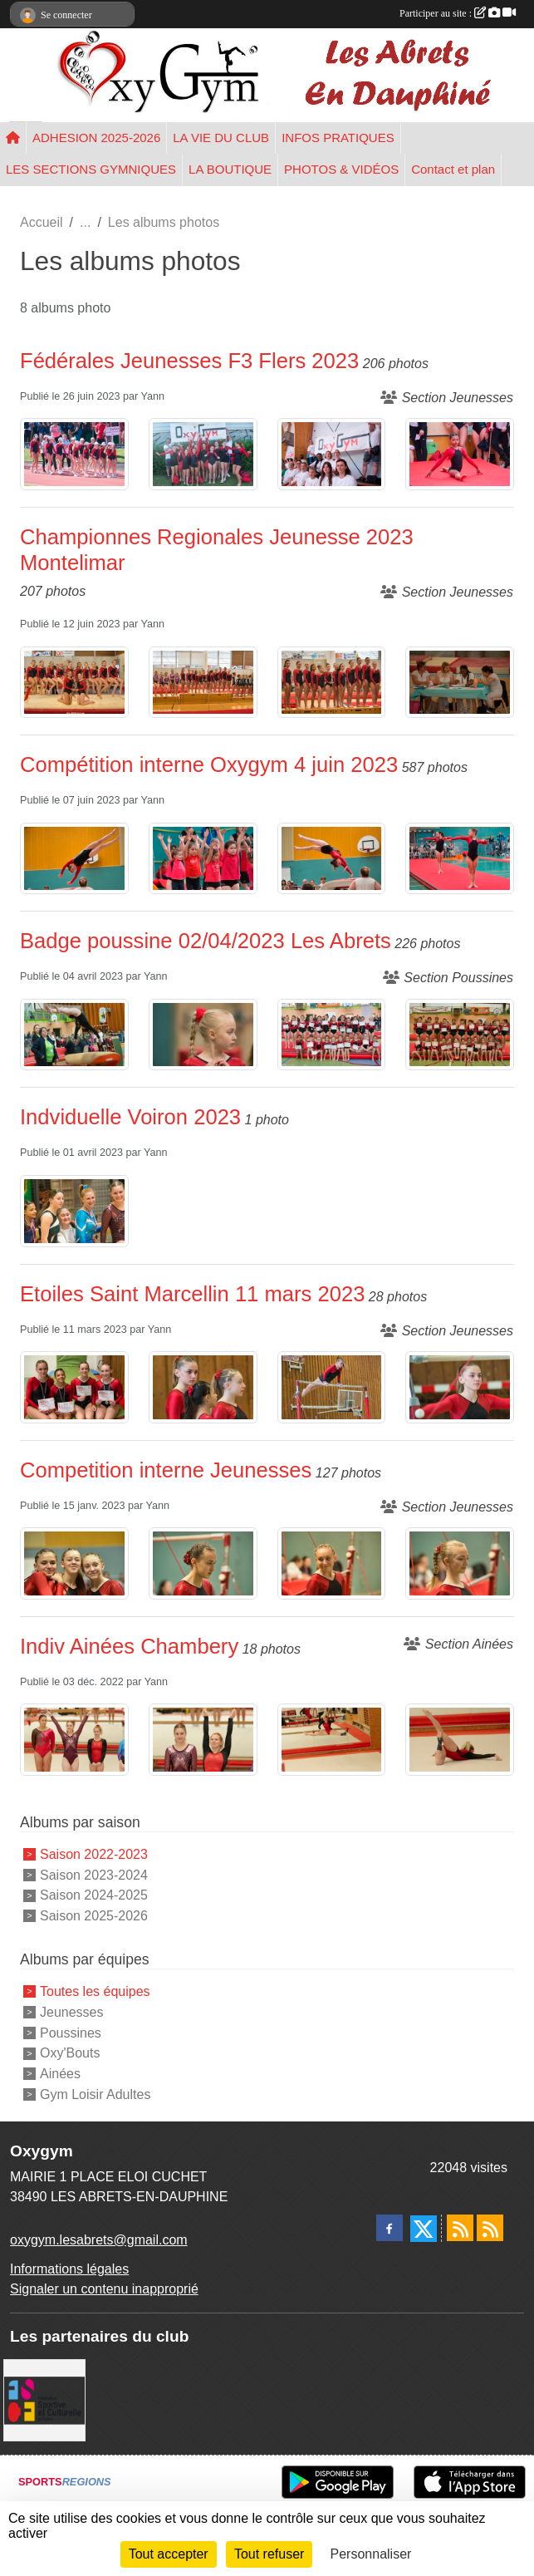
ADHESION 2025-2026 (96, 137)
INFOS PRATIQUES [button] (338, 137)
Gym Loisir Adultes (95, 2094)
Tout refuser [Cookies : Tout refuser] (269, 2554)
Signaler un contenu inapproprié (104, 2289)
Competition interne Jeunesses (165, 1470)
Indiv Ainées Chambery (129, 1646)
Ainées (60, 2074)
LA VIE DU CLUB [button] (221, 137)
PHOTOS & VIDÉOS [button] (341, 169)
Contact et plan (453, 169)
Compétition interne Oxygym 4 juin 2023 (209, 764)
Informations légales (69, 2269)
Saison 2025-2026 (94, 1916)
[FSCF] (44, 2399)
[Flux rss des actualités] (460, 2228)
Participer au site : (457, 13)
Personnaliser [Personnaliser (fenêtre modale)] (371, 2554)
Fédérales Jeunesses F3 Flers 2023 (189, 360)
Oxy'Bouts (70, 2053)
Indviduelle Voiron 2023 (130, 1116)
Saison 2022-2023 (94, 1854)
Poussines (70, 2032)
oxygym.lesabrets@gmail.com (99, 2240)
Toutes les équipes (95, 1991)
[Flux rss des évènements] (490, 2228)
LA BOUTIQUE (230, 169)
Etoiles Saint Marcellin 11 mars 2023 (192, 1293)
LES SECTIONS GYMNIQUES (91, 169)
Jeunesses (72, 2012)
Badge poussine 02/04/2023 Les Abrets (205, 940)
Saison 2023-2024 (94, 1874)
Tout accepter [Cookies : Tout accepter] (168, 2554)
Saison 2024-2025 (94, 1895)
